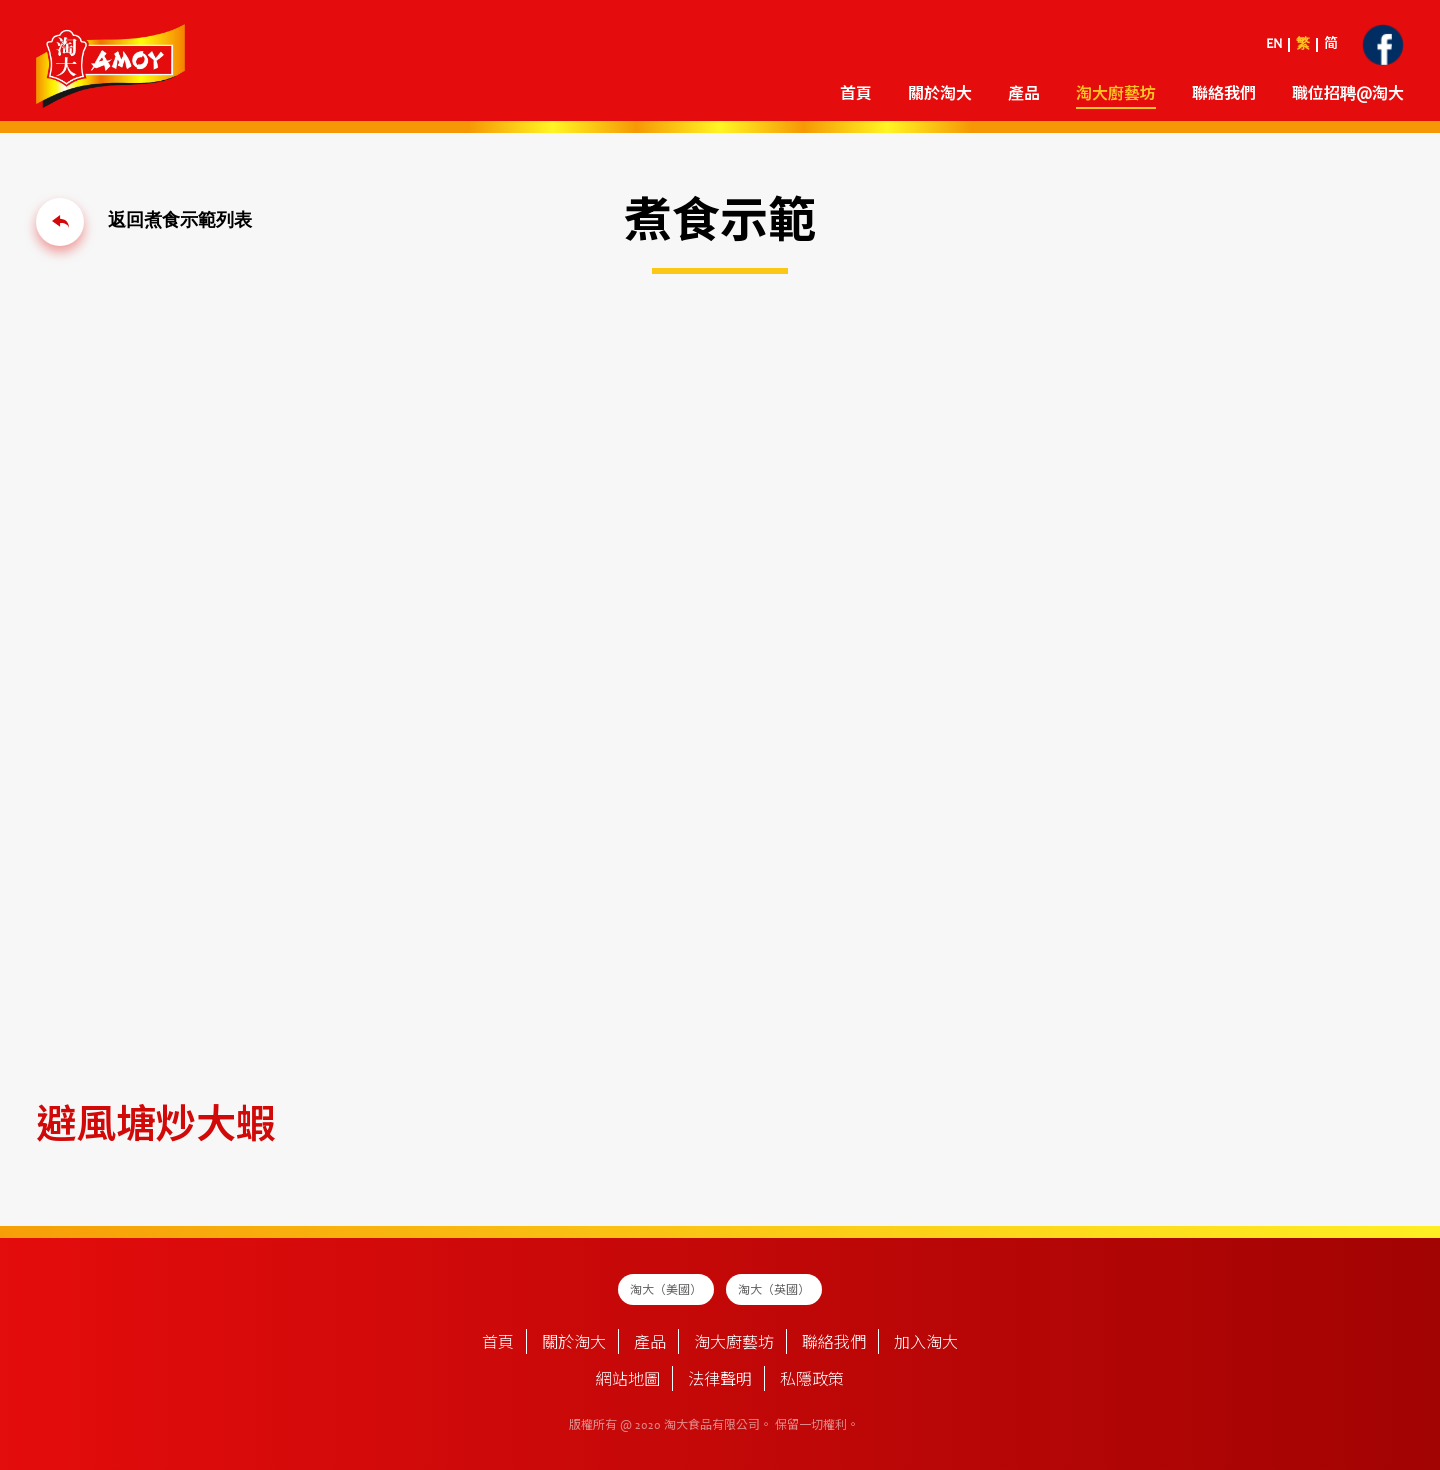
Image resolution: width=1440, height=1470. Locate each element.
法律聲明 (720, 1381)
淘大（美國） (666, 1291)
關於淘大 (940, 95)
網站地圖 (628, 1381)
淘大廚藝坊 (1116, 95)
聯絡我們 (1224, 95)
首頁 (856, 95)
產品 (1024, 95)
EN (1274, 45)
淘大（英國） (774, 1291)
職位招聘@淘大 (1348, 95)
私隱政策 (812, 1381)
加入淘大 (926, 1344)
